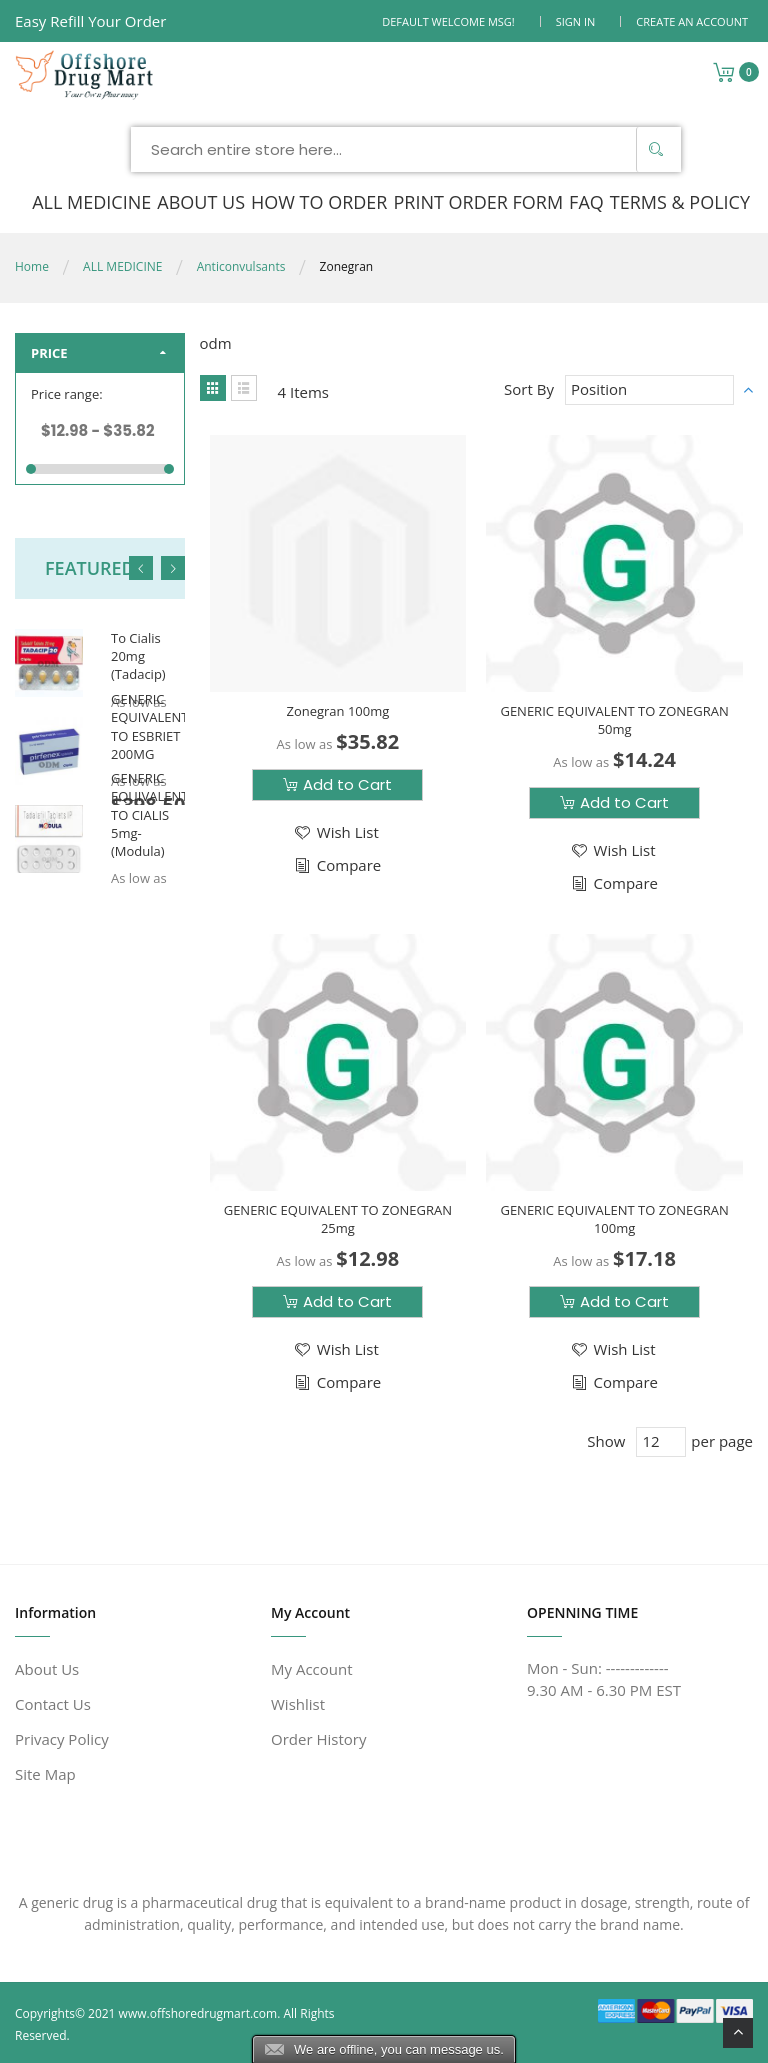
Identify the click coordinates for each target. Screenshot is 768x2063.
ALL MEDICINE (122, 266)
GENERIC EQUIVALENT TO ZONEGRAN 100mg (614, 1219)
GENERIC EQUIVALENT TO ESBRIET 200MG (149, 726)
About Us (47, 1669)
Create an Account (692, 21)
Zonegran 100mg (337, 711)
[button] (335, 832)
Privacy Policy (62, 1739)
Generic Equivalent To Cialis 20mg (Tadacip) (142, 638)
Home (32, 266)
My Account (312, 1669)
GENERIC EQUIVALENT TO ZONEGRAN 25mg (338, 1219)
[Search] (656, 149)
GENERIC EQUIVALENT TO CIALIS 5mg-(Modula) (149, 814)
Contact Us (53, 1704)
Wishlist (298, 1704)
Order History (318, 1739)
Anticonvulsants (241, 266)
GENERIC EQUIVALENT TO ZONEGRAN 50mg (614, 720)
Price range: (67, 394)
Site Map (45, 1774)
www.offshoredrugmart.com (198, 2013)
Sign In (576, 21)
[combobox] (406, 149)
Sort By (529, 389)
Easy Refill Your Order (90, 21)
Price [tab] (49, 353)
